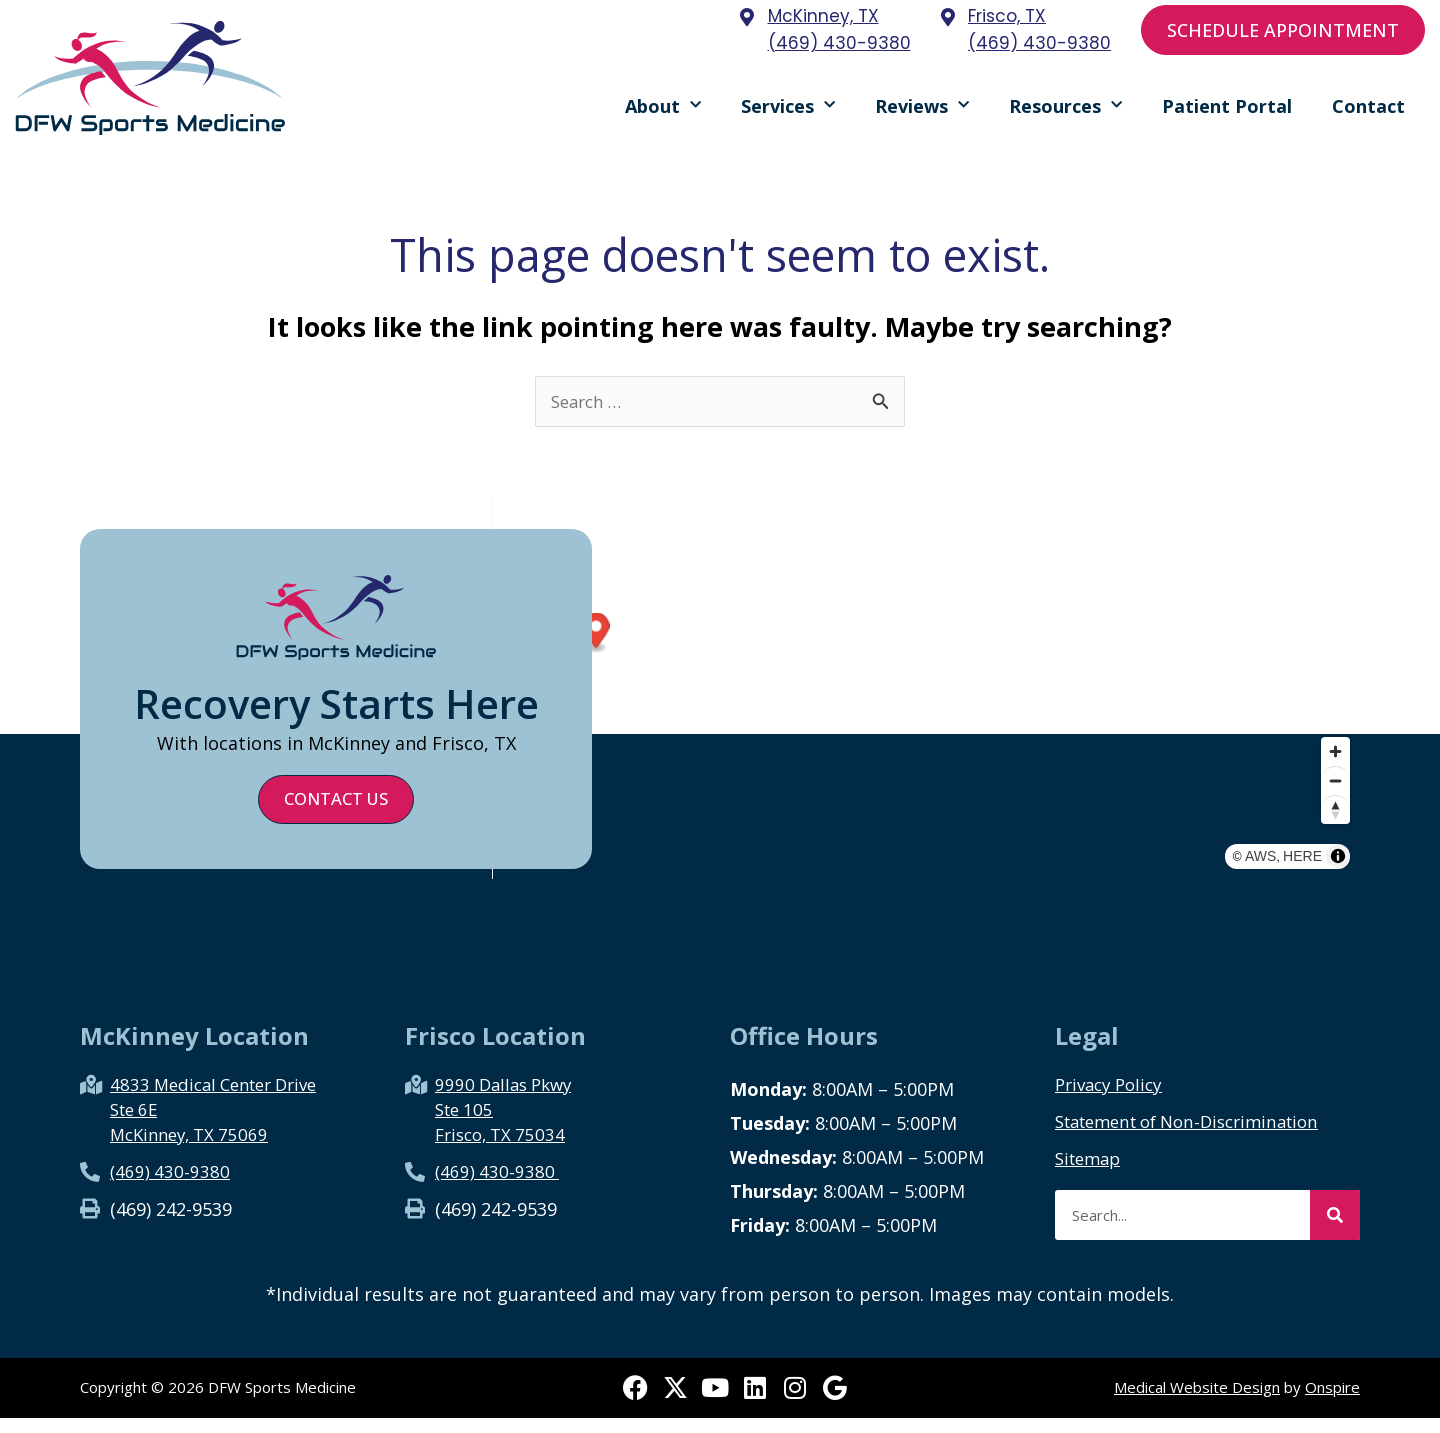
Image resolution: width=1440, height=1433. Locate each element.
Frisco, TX (1007, 16)
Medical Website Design (1197, 1403)
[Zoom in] (1335, 791)
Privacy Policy (1113, 1099)
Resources (1065, 112)
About (663, 112)
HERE (1335, 884)
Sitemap (1091, 1173)
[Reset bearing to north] (1335, 849)
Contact (1368, 113)
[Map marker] (1029, 648)
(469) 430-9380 (839, 43)
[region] (926, 705)
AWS (1293, 884)
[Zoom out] (1335, 820)
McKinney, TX (823, 16)
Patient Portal (1227, 113)
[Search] (1335, 1230)
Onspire (1332, 1403)
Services (788, 112)
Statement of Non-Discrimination (1199, 1136)
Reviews (922, 112)
